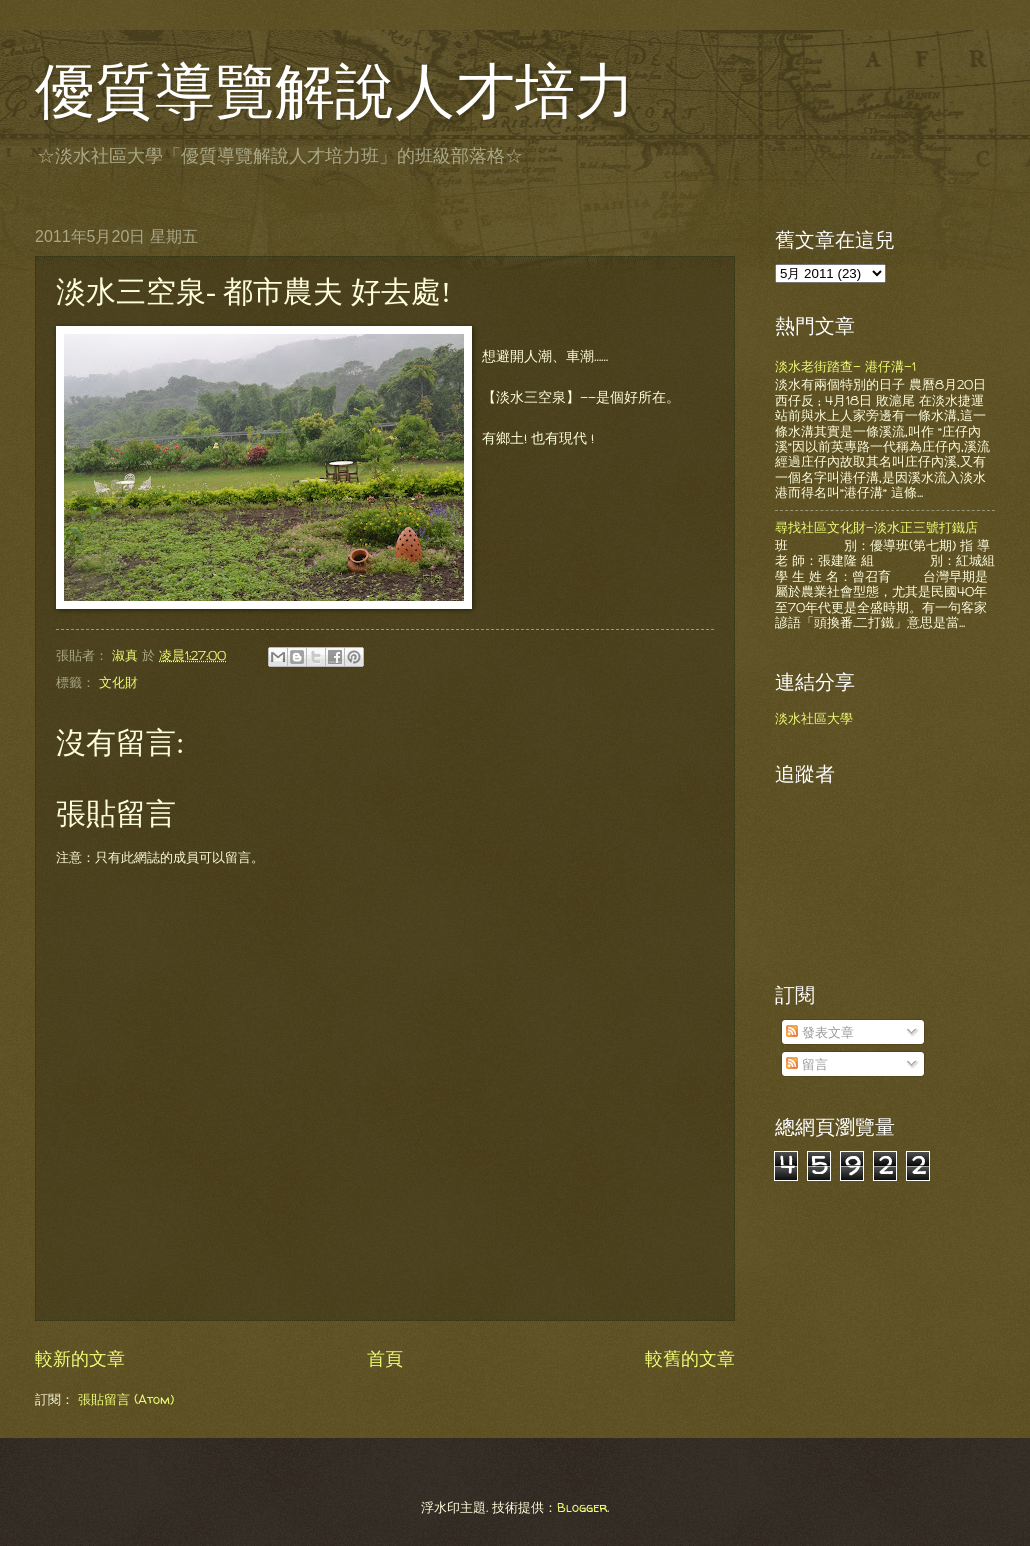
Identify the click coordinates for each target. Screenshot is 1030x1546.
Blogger (582, 1507)
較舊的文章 (690, 1358)
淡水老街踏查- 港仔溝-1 (845, 366)
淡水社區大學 (814, 718)
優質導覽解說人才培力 (335, 92)
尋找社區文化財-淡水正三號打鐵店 (876, 527)
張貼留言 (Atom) (126, 1399)
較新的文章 (80, 1358)
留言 (807, 1064)
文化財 (118, 682)
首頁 (385, 1358)
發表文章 (820, 1032)
